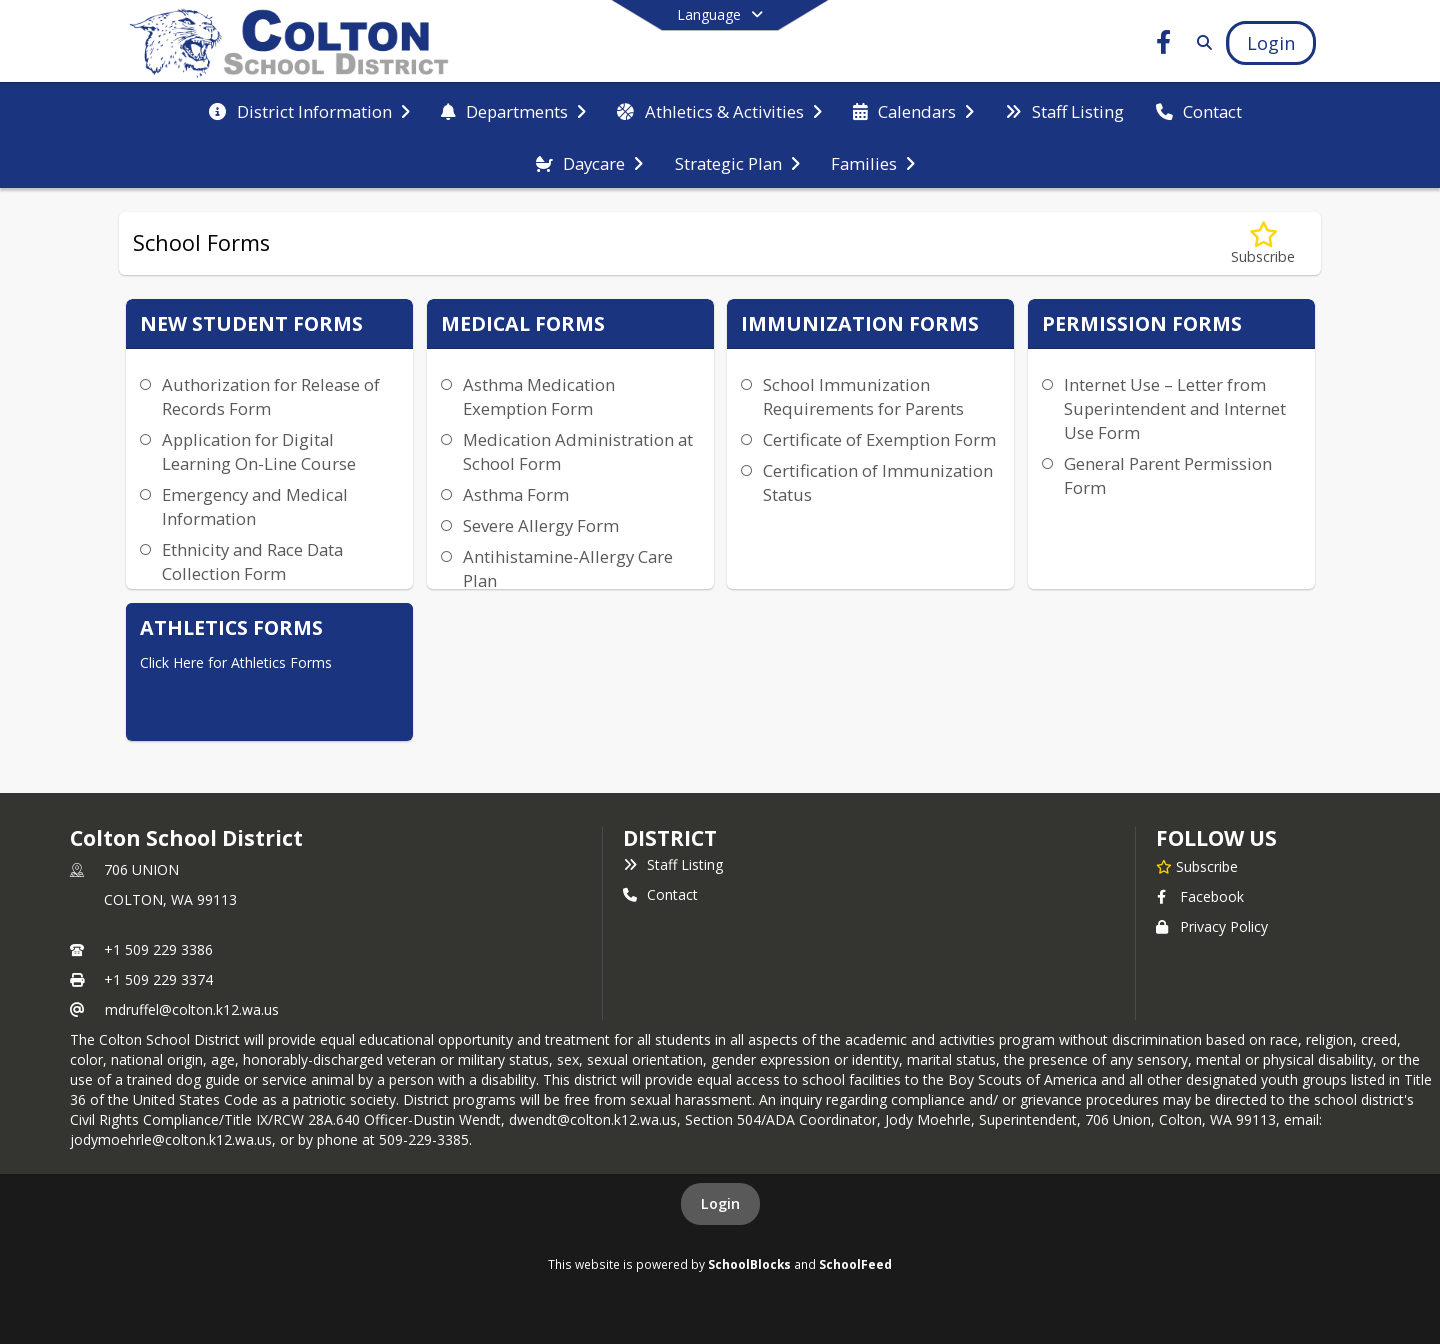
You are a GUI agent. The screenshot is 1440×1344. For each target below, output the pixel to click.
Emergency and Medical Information (255, 506)
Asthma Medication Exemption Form (539, 396)
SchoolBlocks (749, 1264)
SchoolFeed (855, 1264)
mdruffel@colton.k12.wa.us (192, 1009)
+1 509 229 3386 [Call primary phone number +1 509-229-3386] (158, 949)
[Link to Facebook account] (1164, 45)
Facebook (1200, 896)
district (670, 838)
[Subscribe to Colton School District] (1197, 866)
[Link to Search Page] (1200, 42)
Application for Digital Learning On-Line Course (259, 451)
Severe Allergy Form (541, 525)
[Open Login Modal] (1271, 43)
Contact (660, 894)
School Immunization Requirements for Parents (863, 396)
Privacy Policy (1212, 926)
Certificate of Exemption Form (879, 439)
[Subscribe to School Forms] (1263, 243)
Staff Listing (673, 864)
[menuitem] (309, 110)
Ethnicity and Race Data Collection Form (252, 561)
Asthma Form (516, 494)
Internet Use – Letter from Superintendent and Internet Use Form (1175, 408)
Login (720, 1203)
